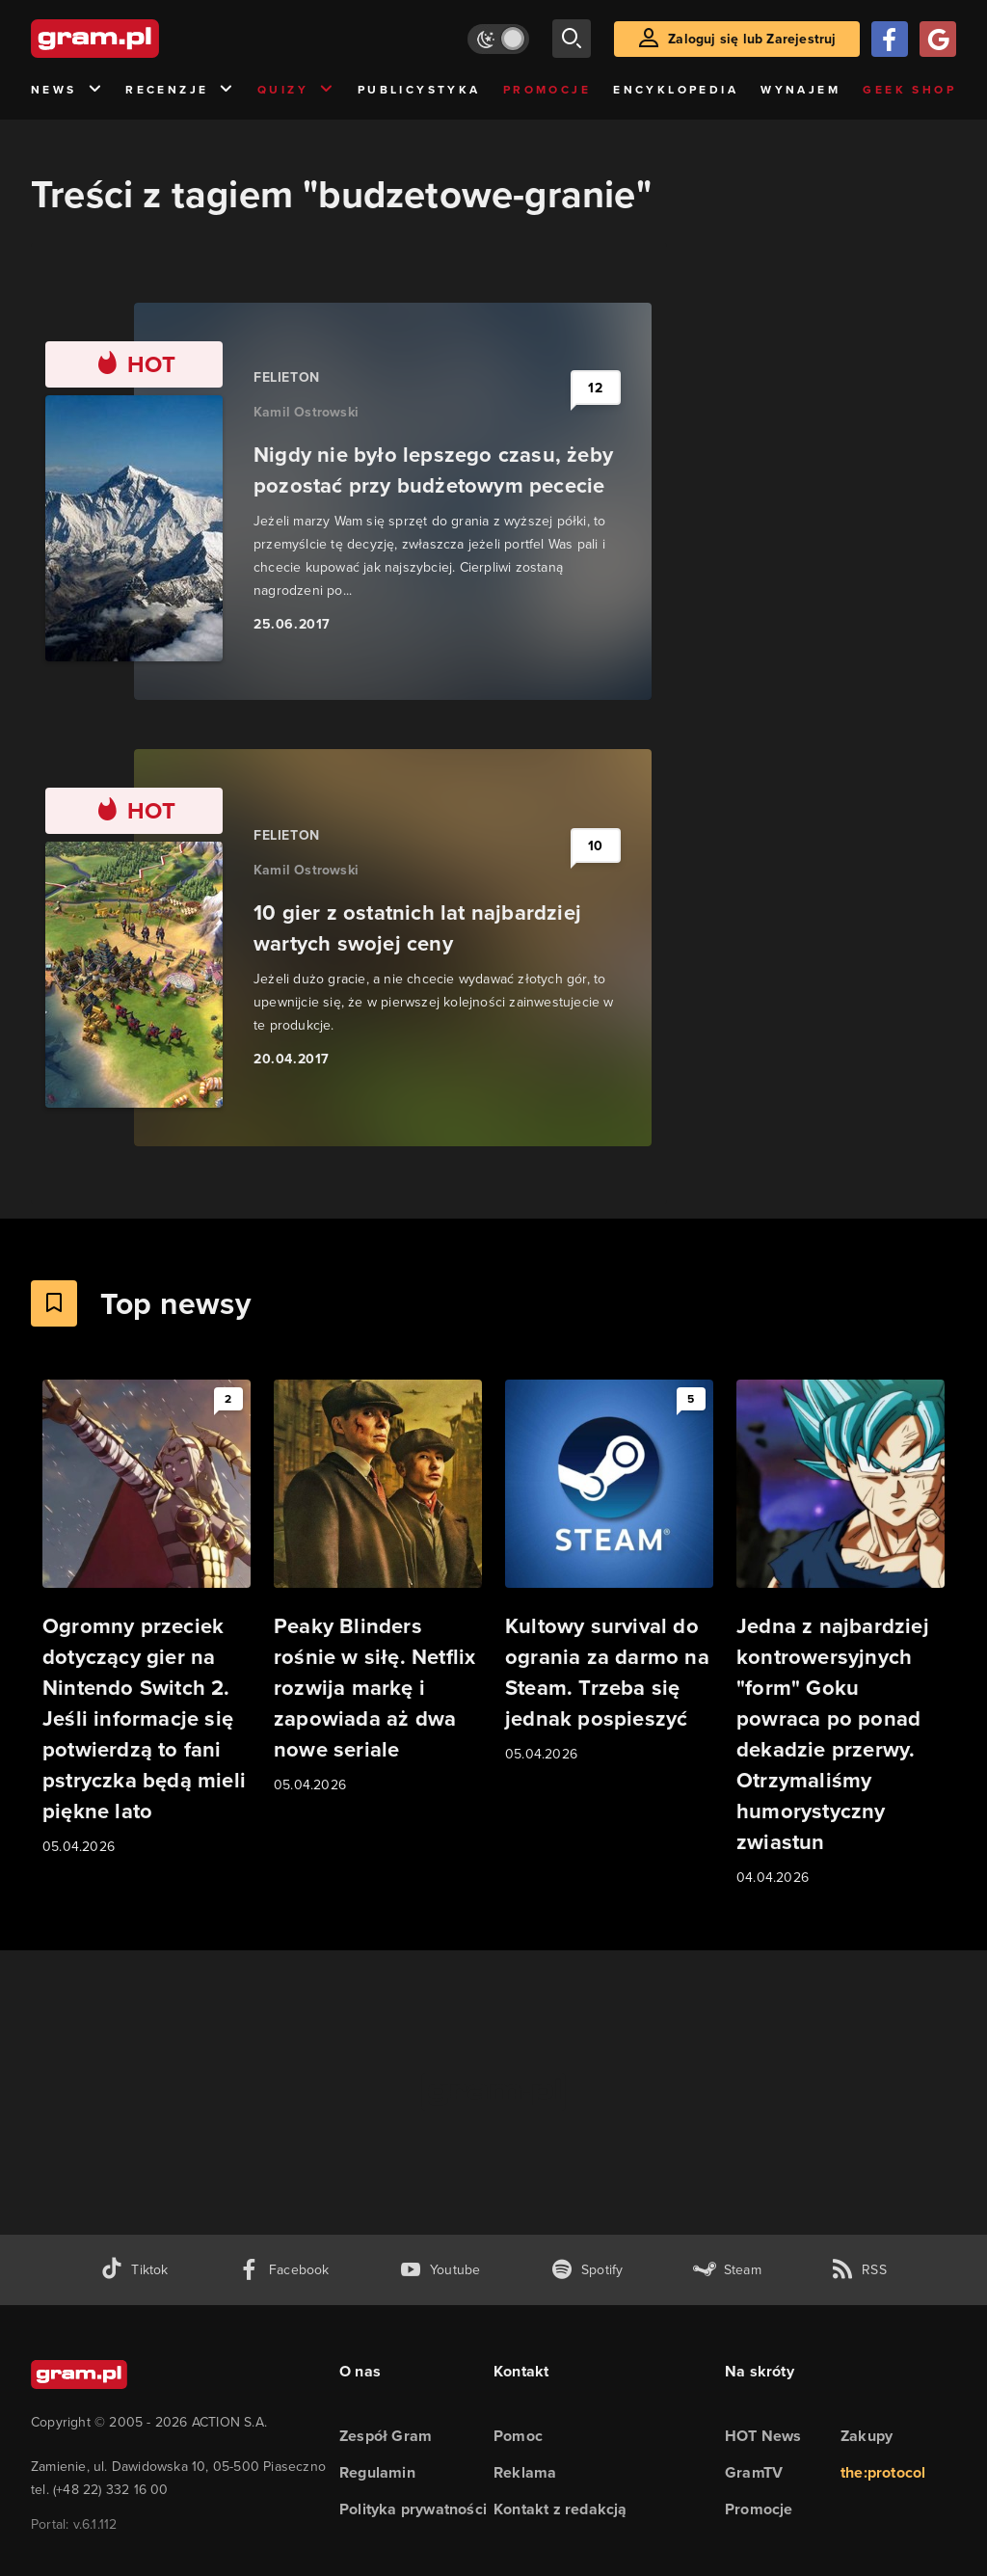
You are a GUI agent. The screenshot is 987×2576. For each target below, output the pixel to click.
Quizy (295, 90)
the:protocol (882, 2472)
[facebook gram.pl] (284, 2270)
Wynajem (800, 89)
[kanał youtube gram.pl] (440, 2270)
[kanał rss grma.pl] (859, 2270)
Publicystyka (419, 89)
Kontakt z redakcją (560, 2509)
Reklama (525, 2472)
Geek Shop (909, 89)
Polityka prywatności (413, 2509)
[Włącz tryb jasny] (498, 39)
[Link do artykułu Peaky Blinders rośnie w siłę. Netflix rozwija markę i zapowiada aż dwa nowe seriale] (378, 1588)
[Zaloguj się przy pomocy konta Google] (938, 39)
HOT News (763, 2436)
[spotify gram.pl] (587, 2270)
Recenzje (180, 90)
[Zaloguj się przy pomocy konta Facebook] (889, 39)
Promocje (547, 89)
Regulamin (377, 2472)
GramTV (754, 2472)
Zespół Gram (385, 2436)
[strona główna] (142, 38)
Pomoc (518, 2436)
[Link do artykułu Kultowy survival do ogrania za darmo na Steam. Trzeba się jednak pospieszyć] (609, 1572)
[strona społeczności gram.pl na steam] (727, 2270)
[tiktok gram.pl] (134, 2270)
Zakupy (866, 2436)
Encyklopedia (675, 89)
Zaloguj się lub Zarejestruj (752, 39)
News (67, 90)
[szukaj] (571, 38)
